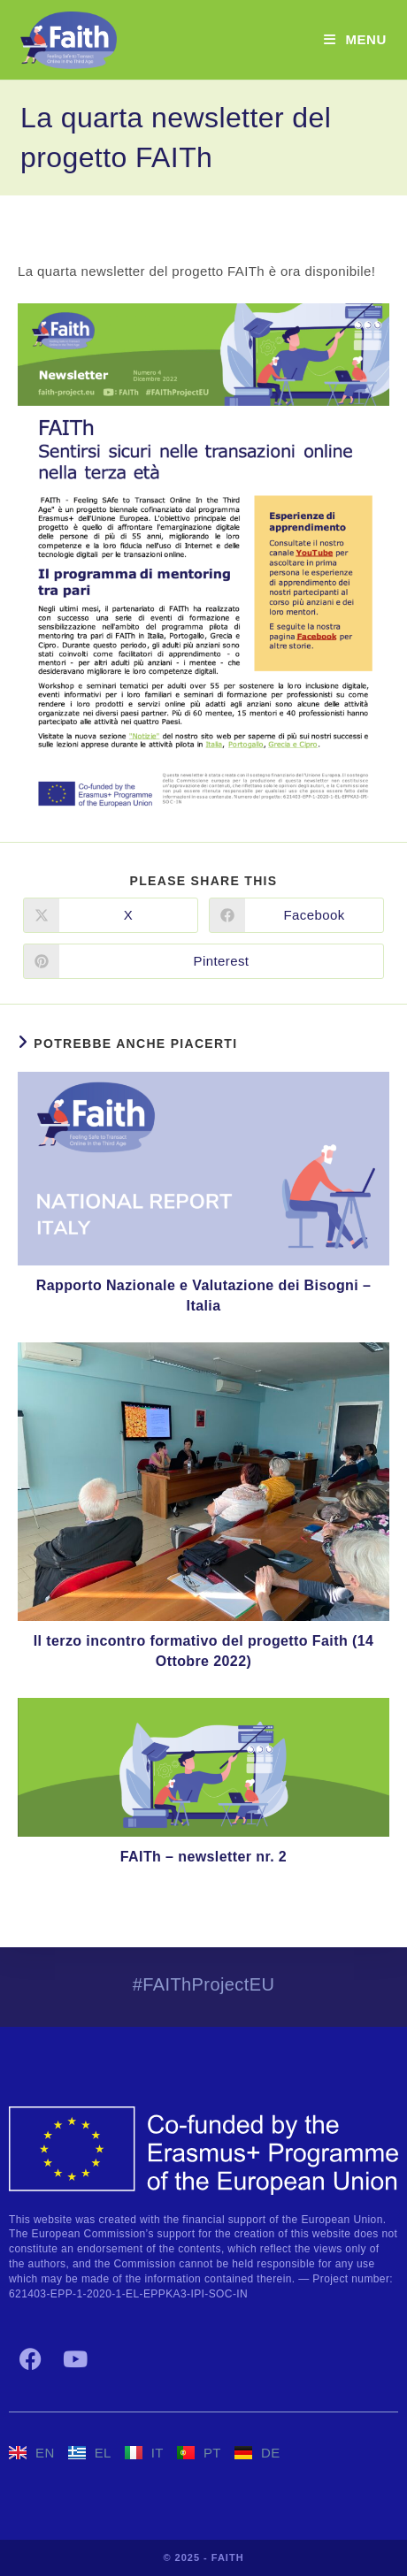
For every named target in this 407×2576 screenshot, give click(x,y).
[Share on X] (110, 915)
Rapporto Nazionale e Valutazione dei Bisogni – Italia (203, 1295)
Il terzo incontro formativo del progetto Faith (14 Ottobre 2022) (203, 1650)
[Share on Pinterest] (203, 961)
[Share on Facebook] (296, 915)
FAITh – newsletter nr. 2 (203, 1856)
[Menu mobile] (355, 39)
